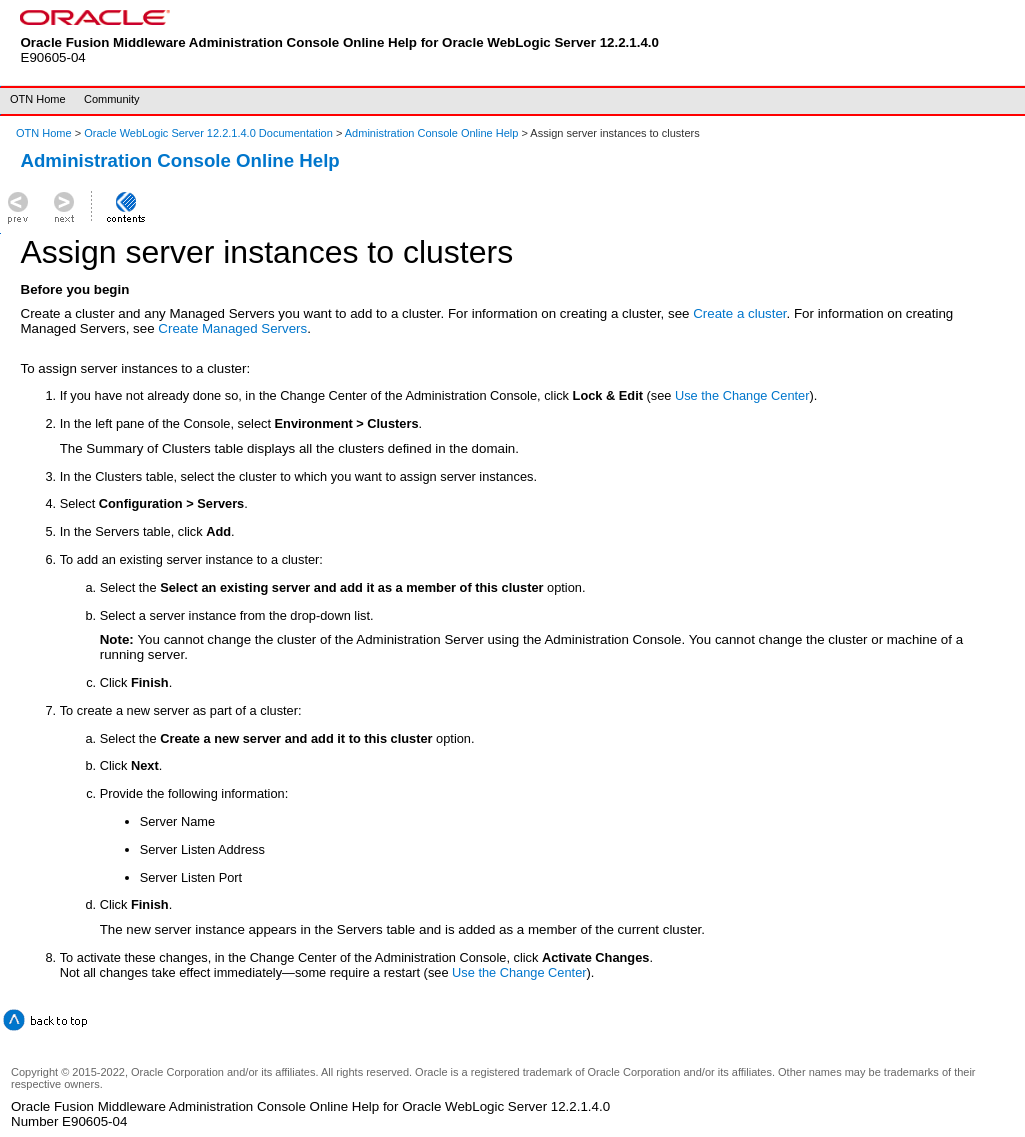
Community (112, 99)
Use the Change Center (742, 395)
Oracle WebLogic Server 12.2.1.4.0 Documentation (210, 133)
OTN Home (38, 99)
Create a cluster (739, 313)
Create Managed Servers (232, 328)
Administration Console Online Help (432, 133)
